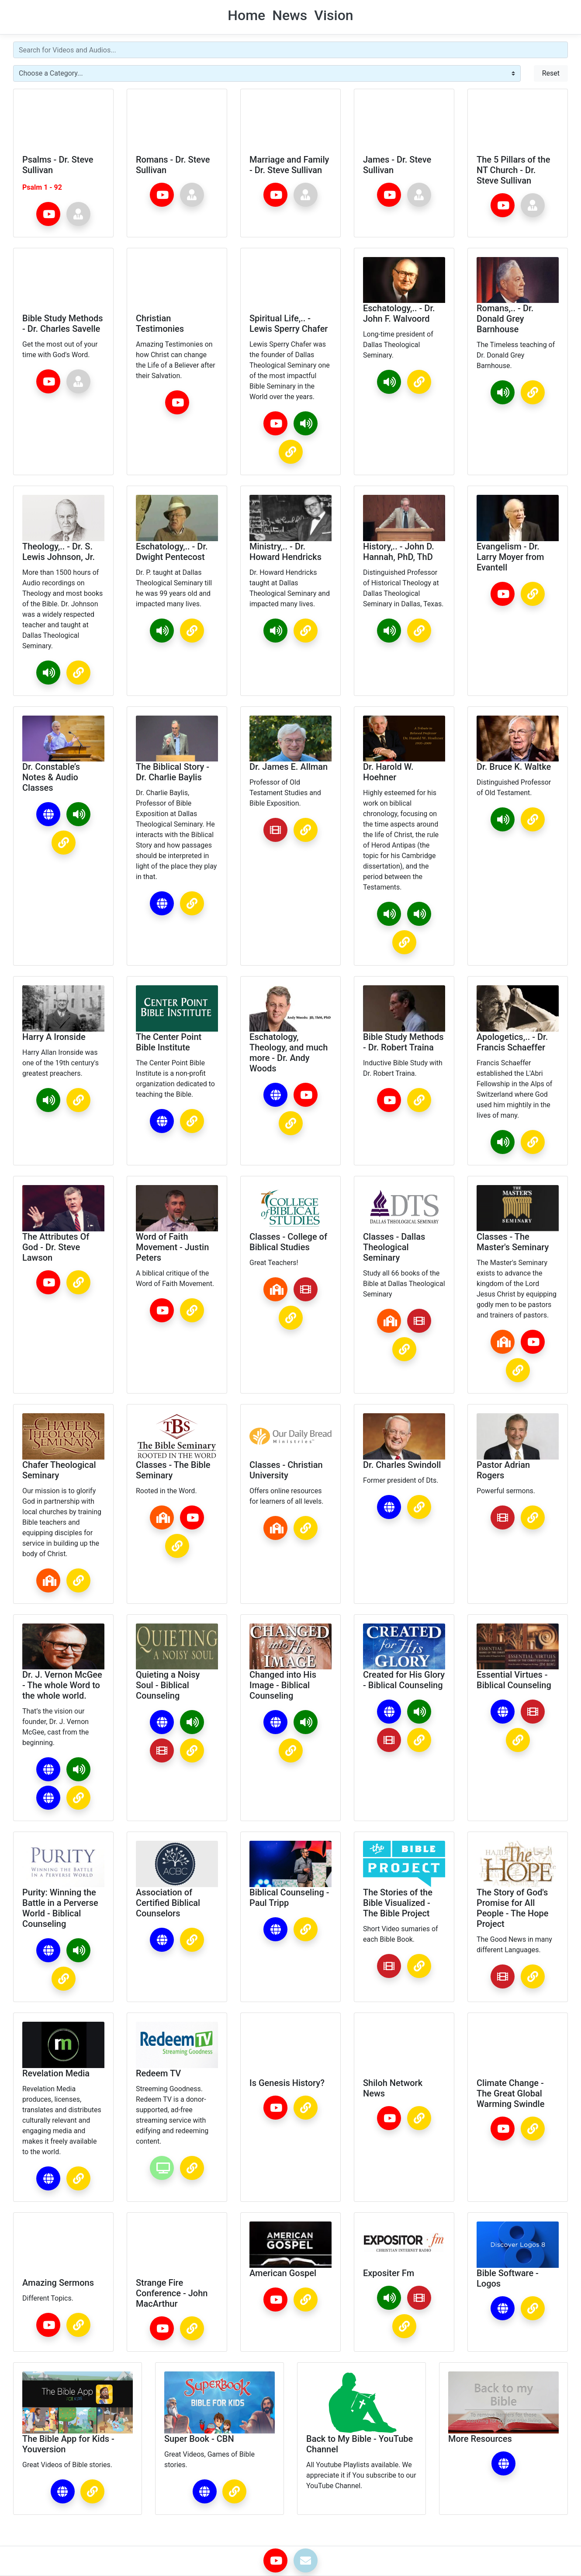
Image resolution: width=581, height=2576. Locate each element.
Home (246, 15)
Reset (551, 73)
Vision (333, 15)
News (289, 15)
